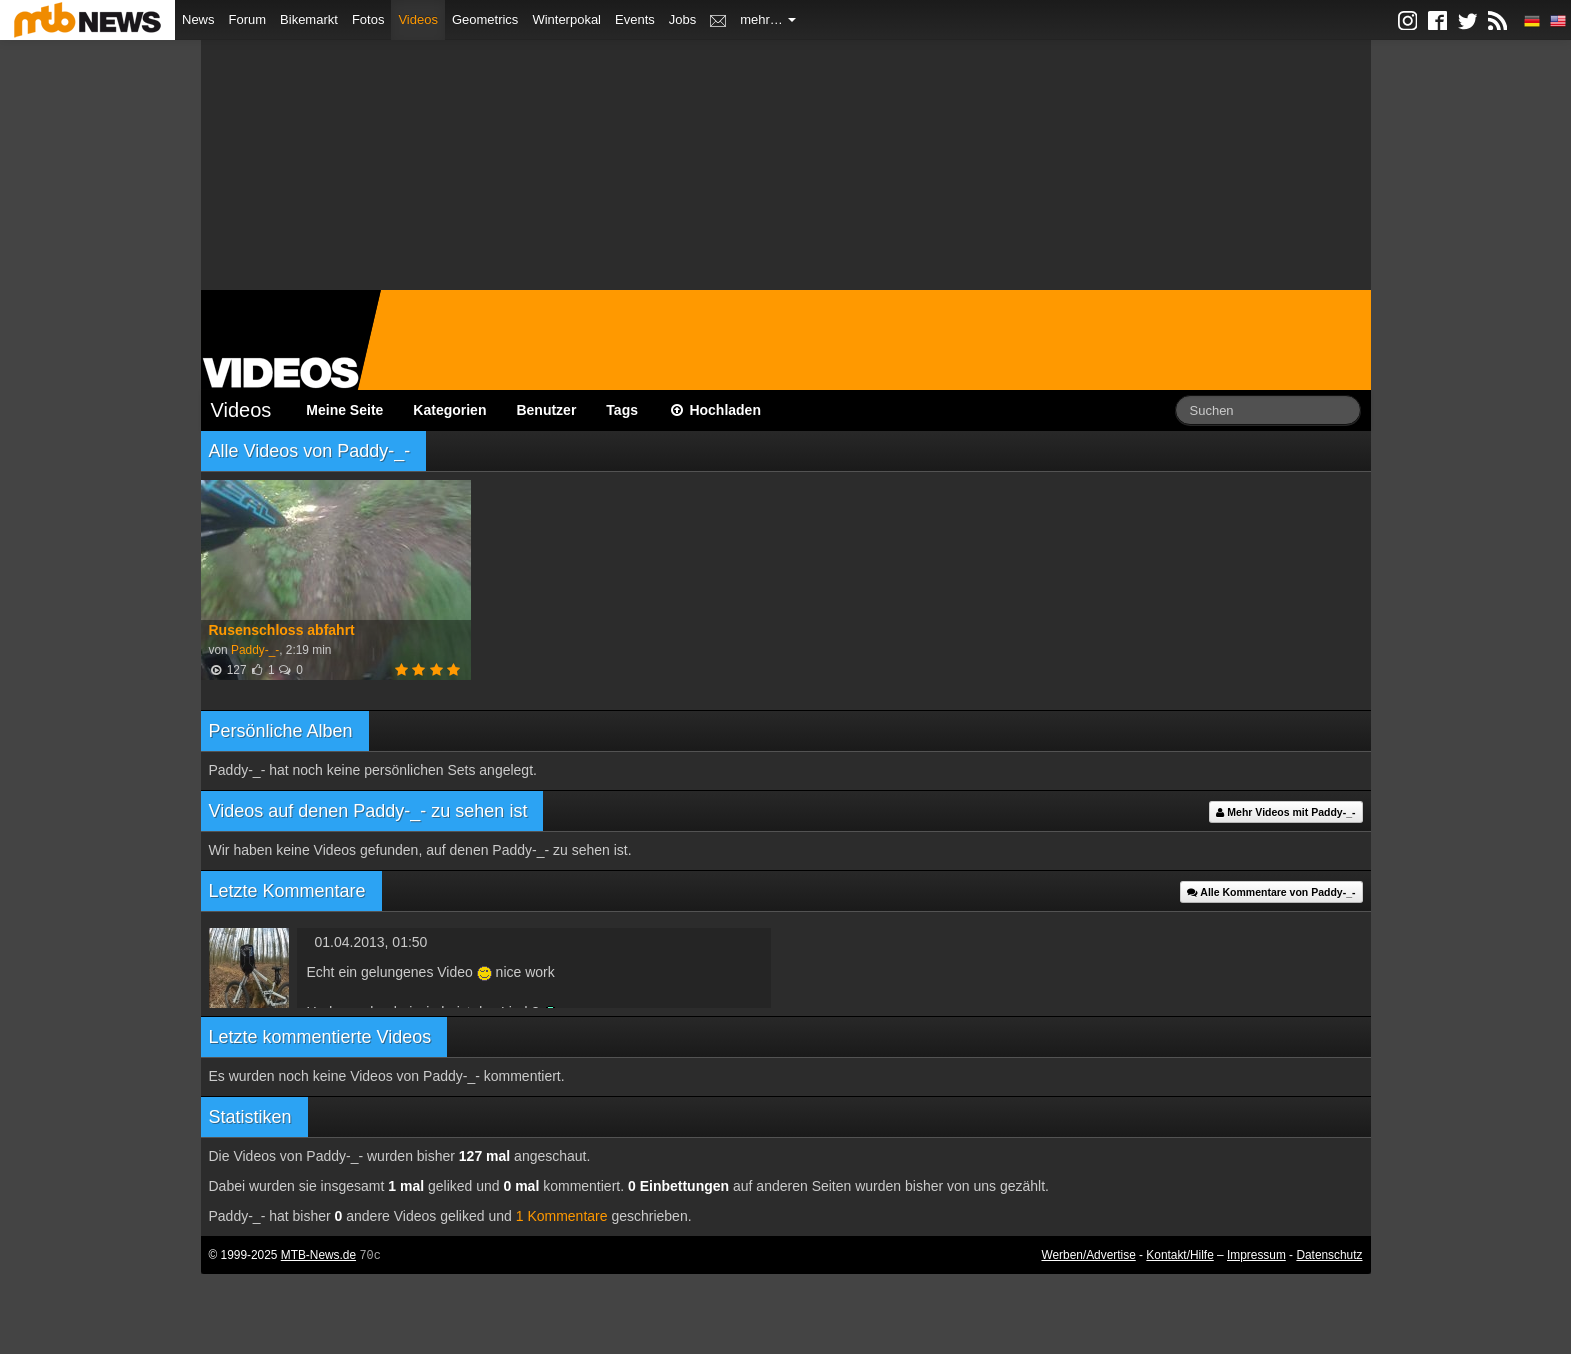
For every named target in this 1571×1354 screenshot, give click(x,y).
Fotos (368, 19)
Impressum (1256, 1255)
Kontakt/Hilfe (1179, 1255)
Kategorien (449, 410)
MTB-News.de (318, 1255)
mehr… (768, 19)
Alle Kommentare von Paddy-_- (1271, 892)
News (198, 19)
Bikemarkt (309, 19)
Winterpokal (566, 19)
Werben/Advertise (1088, 1255)
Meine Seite (344, 410)
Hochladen (714, 410)
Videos (418, 19)
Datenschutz (1329, 1255)
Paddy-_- (255, 650)
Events (635, 19)
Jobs (682, 19)
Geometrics (485, 19)
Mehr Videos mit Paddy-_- (1285, 812)
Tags (622, 410)
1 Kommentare (562, 1216)
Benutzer (546, 410)
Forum (248, 19)
